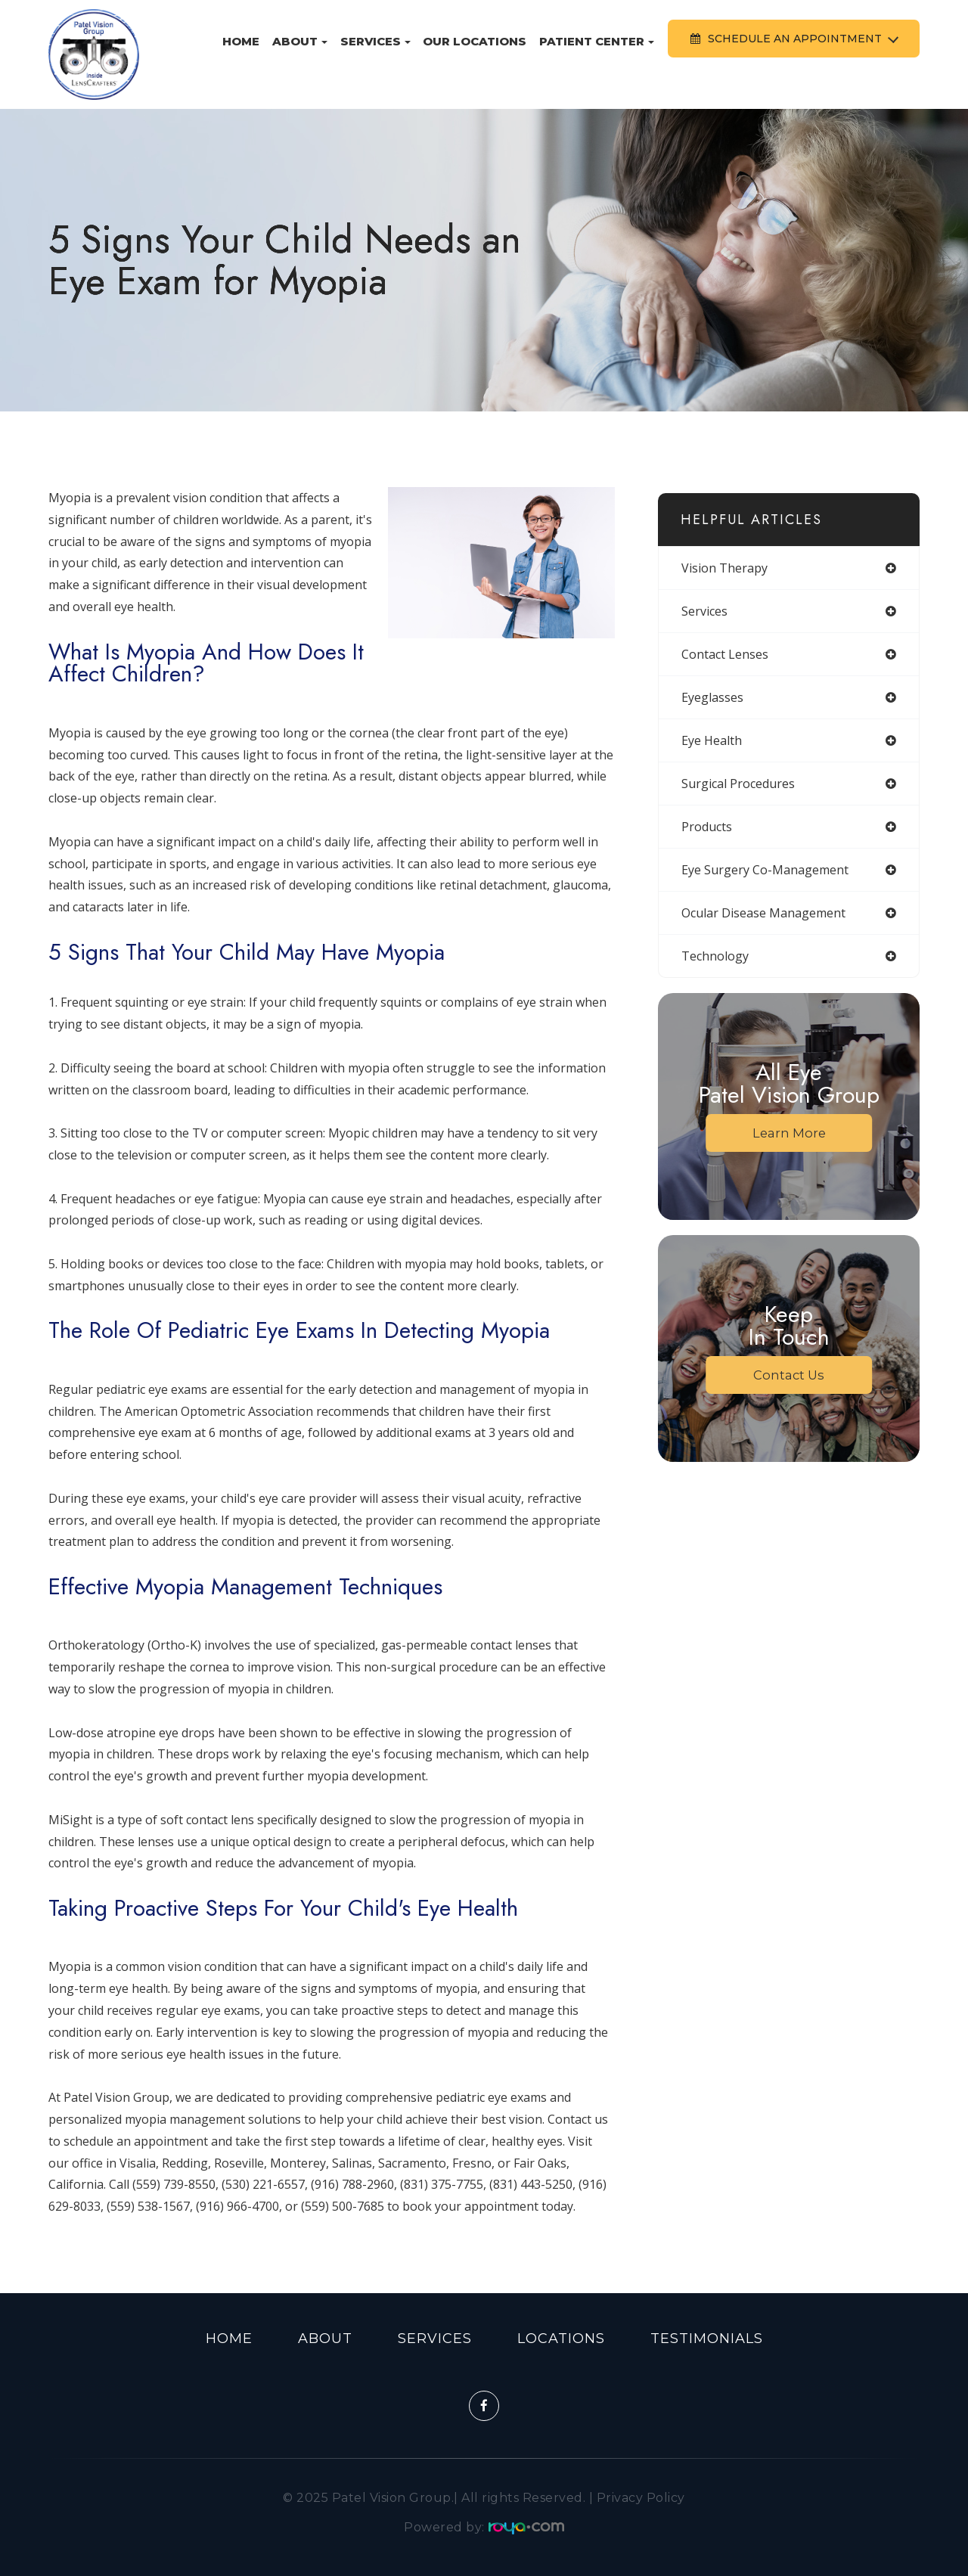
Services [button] (375, 41)
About (325, 2338)
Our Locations (474, 41)
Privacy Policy (641, 2498)
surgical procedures (738, 783)
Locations (561, 2338)
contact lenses (724, 654)
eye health (711, 740)
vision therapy (724, 568)
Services (435, 2338)
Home (240, 41)
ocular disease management (763, 913)
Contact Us (789, 1375)
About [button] (299, 41)
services (704, 611)
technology (715, 956)
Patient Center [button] (596, 41)
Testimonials (706, 2338)
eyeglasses (712, 697)
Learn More (788, 1133)
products (706, 826)
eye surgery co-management (765, 869)
